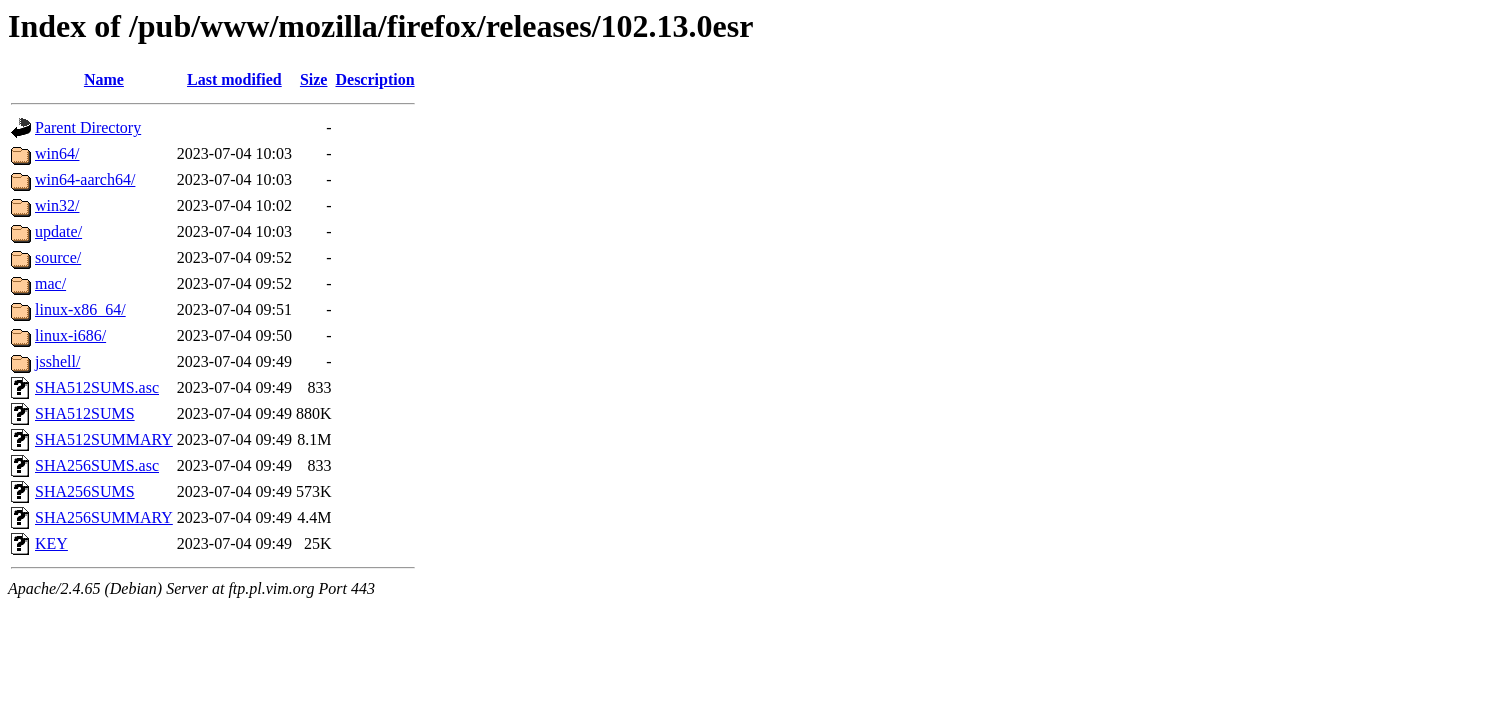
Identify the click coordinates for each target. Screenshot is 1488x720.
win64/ (57, 153)
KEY (51, 543)
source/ (58, 257)
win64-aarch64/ (85, 179)
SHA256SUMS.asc (97, 465)
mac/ (50, 283)
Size (314, 79)
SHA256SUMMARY (104, 517)
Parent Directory (88, 127)
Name (104, 79)
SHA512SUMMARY (104, 439)
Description (374, 79)
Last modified (234, 79)
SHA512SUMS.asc (97, 387)
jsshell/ (57, 361)
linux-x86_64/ (80, 309)
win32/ (57, 205)
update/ (58, 231)
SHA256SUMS (85, 491)
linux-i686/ (70, 335)
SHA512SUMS (85, 413)
